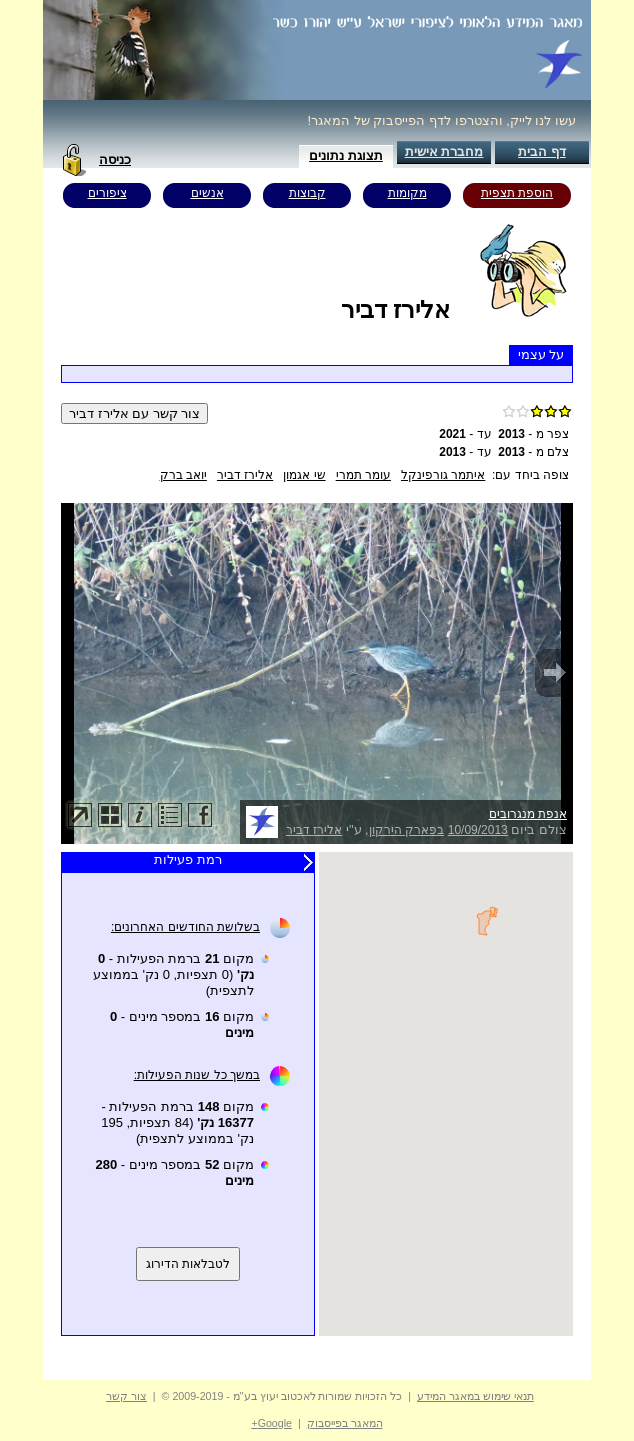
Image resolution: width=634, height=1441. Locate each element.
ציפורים (107, 193)
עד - (465, 434)
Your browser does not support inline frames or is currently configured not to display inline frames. (446, 1094)
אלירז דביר (245, 475)
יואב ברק (183, 475)
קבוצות (307, 193)
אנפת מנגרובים (528, 814)
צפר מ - (533, 434)
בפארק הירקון (406, 830)
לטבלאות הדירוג (188, 1264)
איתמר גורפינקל (443, 475)
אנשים (207, 193)
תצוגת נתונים (346, 155)
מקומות (407, 193)
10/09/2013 (478, 830)
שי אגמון (304, 475)
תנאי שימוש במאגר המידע (475, 1396)
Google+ (271, 1423)
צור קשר (126, 1396)
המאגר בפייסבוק (345, 1423)
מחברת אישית (444, 151)
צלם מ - (533, 452)
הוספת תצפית (517, 193)
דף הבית (542, 151)
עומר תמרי (363, 475)
